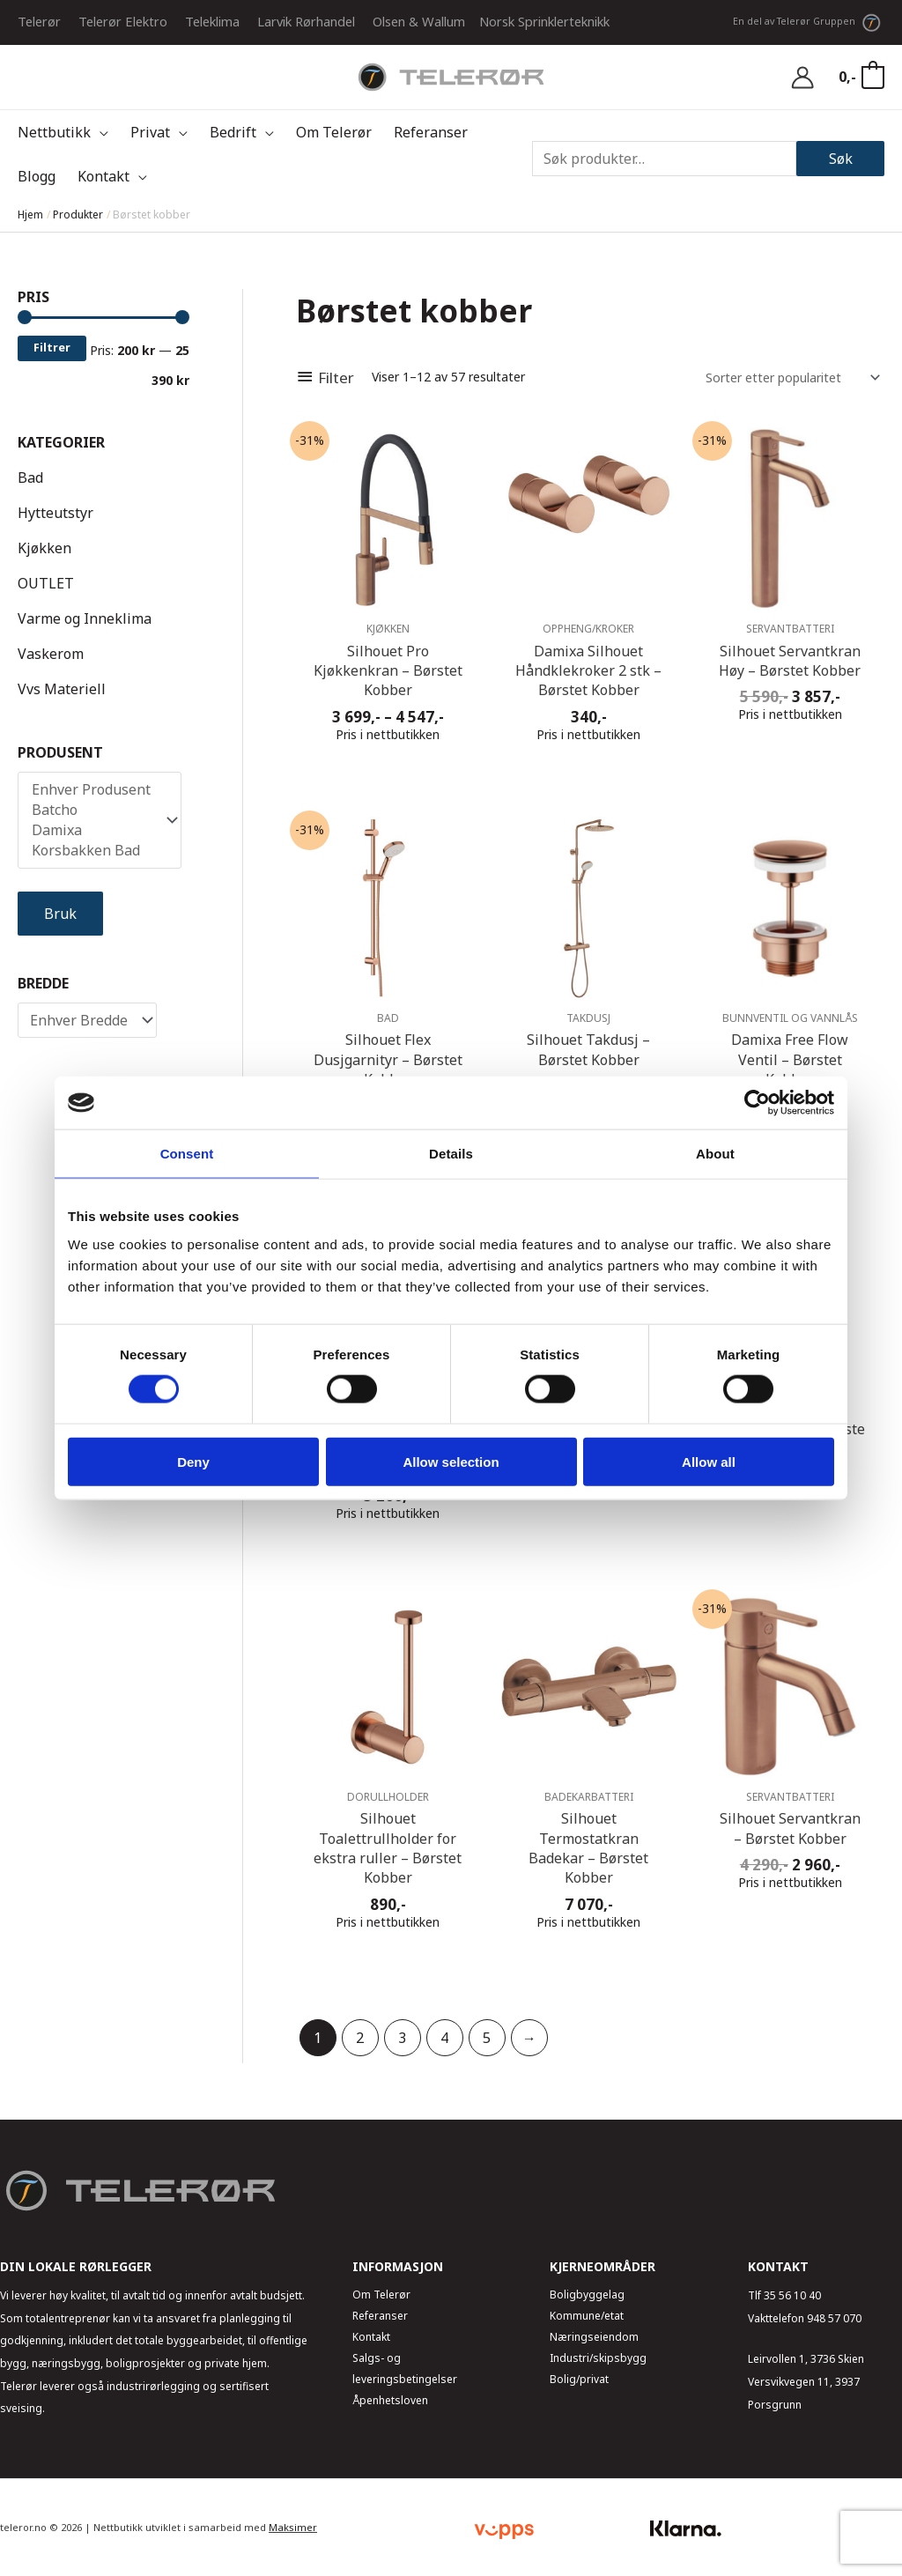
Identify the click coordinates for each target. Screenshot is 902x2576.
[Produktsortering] (790, 377)
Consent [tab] (187, 1153)
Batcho (91, 810)
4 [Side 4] (444, 2037)
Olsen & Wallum (419, 21)
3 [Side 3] (402, 2037)
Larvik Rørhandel (306, 21)
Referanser (380, 2315)
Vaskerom (51, 653)
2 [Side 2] (360, 2037)
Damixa (91, 830)
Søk (841, 158)
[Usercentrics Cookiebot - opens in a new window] (757, 1103)
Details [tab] (451, 1153)
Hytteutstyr (55, 512)
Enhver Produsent (91, 790)
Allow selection (451, 1461)
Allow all (709, 1461)
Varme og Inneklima (85, 618)
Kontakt (371, 2336)
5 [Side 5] (487, 2037)
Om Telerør (381, 2294)
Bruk (60, 913)
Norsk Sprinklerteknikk (544, 21)
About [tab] (715, 1153)
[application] (99, 132)
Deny (193, 1461)
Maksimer (293, 2527)
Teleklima (212, 21)
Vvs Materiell (62, 689)
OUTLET (46, 583)
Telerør (39, 21)
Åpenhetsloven (390, 2400)
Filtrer (51, 347)
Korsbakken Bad (91, 850)
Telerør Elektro (122, 21)
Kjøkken (44, 548)
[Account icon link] (802, 77)
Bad (30, 477)
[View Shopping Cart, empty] (860, 77)
